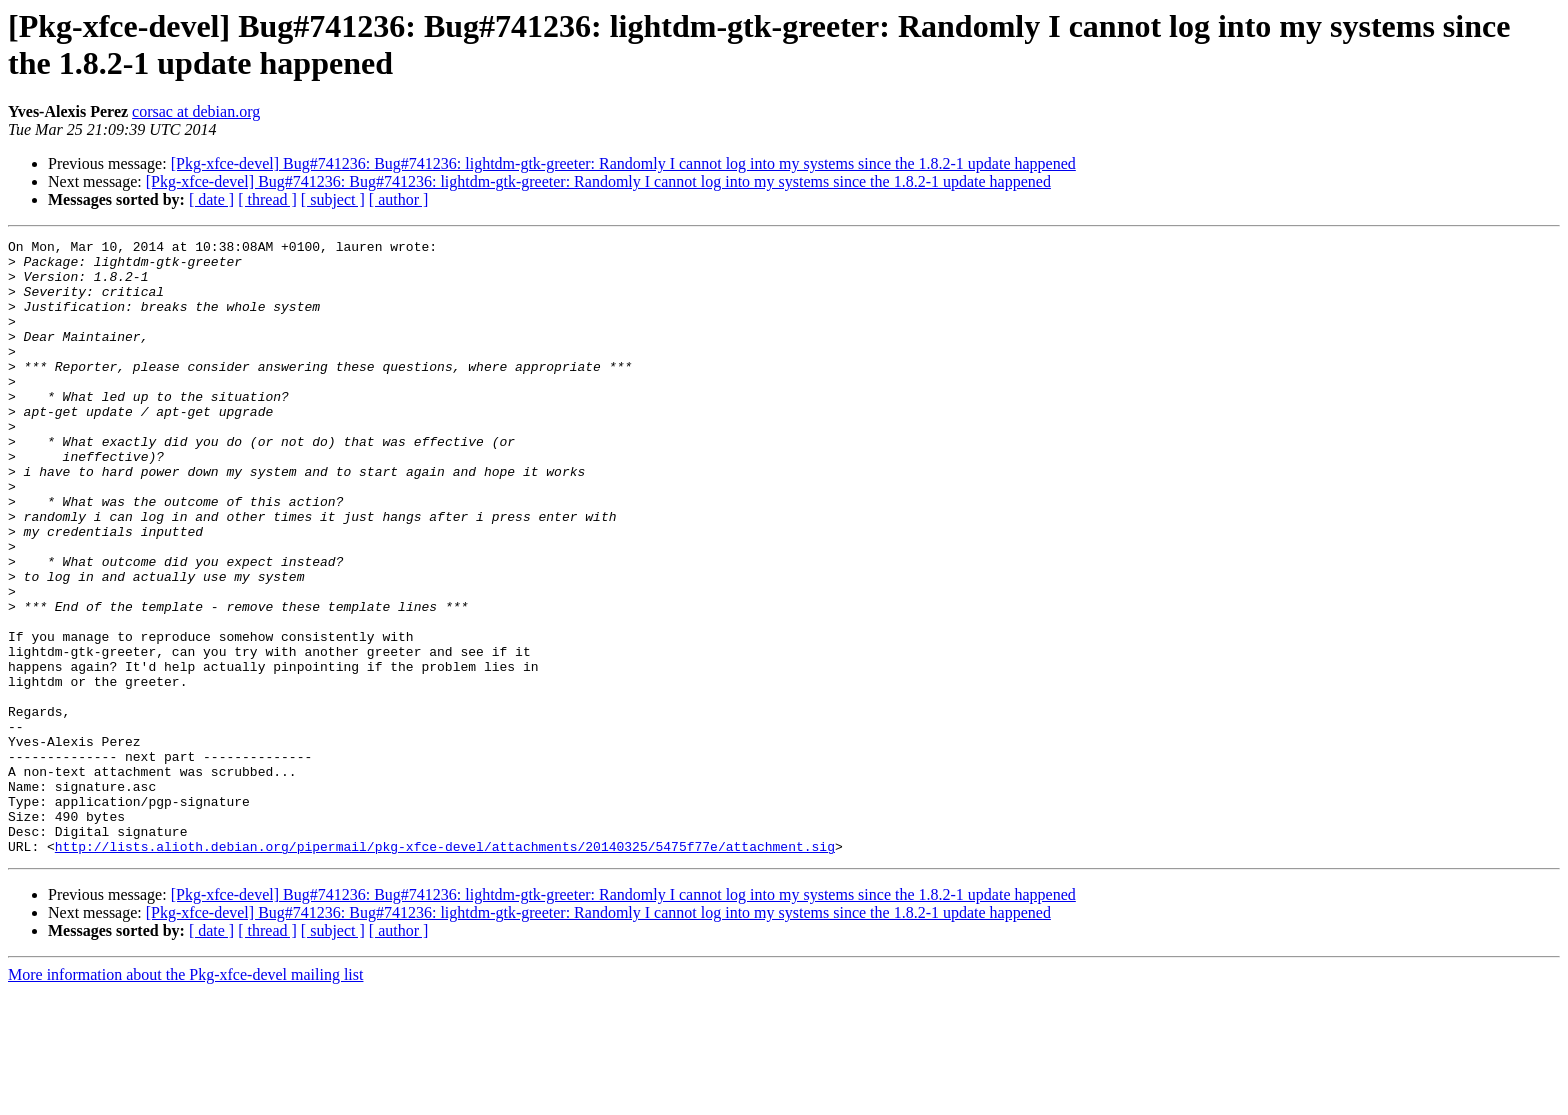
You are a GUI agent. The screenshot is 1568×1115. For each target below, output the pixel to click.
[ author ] (399, 199)
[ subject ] (333, 199)
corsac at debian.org (196, 111)
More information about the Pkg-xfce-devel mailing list (185, 1097)
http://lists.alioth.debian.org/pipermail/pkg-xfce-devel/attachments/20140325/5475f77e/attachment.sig (445, 969)
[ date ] (211, 199)
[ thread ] (267, 199)
